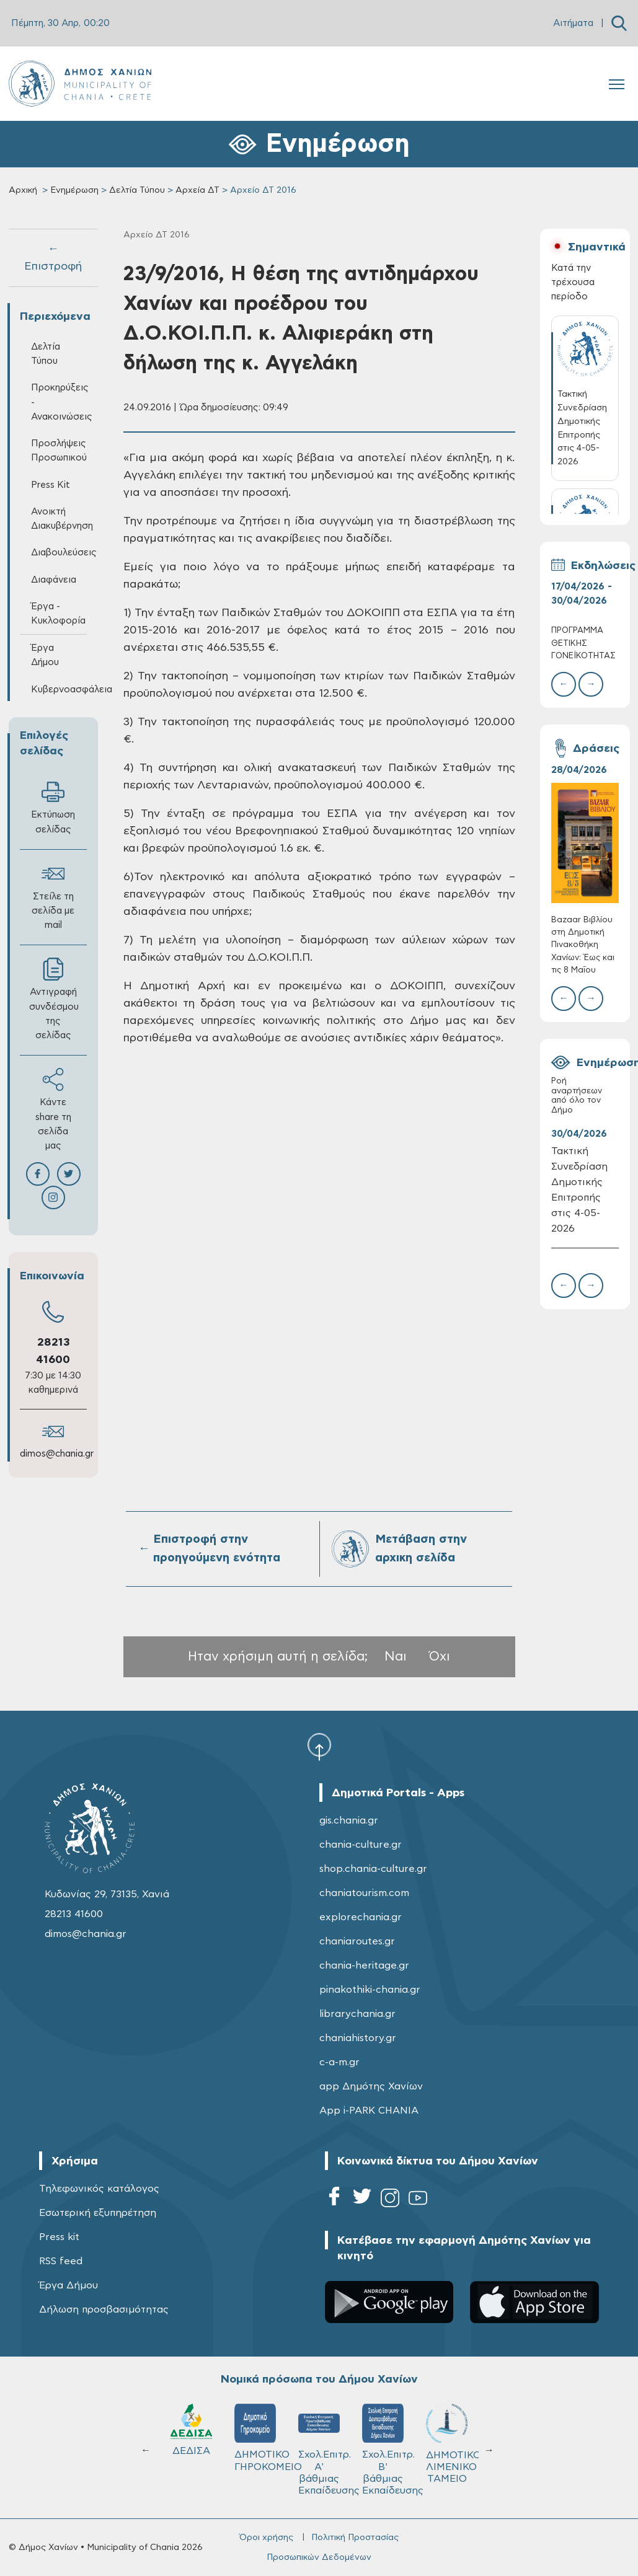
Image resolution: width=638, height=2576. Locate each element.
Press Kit (50, 485)
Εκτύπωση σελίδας (53, 807)
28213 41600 (74, 1914)
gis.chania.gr (348, 1820)
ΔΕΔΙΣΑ (383, 2430)
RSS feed (60, 2261)
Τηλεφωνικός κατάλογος (99, 2189)
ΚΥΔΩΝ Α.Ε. (319, 2439)
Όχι (439, 1656)
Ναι (395, 1656)
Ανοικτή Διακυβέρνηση (59, 519)
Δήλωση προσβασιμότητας (104, 2309)
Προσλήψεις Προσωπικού (59, 450)
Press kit (59, 2237)
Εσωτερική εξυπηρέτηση (97, 2213)
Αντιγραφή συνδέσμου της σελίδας (54, 999)
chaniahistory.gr (357, 2038)
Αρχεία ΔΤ (197, 190)
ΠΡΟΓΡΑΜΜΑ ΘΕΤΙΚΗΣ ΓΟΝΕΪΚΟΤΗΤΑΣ (583, 643)
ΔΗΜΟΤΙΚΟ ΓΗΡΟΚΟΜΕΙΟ (452, 2438)
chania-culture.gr (360, 1845)
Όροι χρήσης (266, 2537)
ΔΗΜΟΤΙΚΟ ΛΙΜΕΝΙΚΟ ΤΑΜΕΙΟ (197, 2444)
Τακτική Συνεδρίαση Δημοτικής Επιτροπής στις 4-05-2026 (579, 1189)
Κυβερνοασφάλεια (59, 689)
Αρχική (23, 190)
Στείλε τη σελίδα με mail (53, 896)
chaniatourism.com (364, 1893)
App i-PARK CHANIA (369, 2110)
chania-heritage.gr (364, 1965)
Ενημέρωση (74, 190)
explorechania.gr (360, 1917)
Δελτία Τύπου (137, 190)
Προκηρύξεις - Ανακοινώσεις (59, 402)
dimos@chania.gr (57, 1453)
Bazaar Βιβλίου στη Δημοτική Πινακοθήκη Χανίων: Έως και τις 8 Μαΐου (582, 945)
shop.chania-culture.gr (373, 1869)
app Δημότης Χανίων (371, 2086)
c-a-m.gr (339, 2062)
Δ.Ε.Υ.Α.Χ (255, 2432)
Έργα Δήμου (45, 655)
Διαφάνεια (53, 579)
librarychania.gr (357, 2014)
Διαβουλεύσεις (59, 552)
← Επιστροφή (53, 258)
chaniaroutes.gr (357, 1941)
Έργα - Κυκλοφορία (58, 613)
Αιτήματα (573, 23)
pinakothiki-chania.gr (369, 1990)
